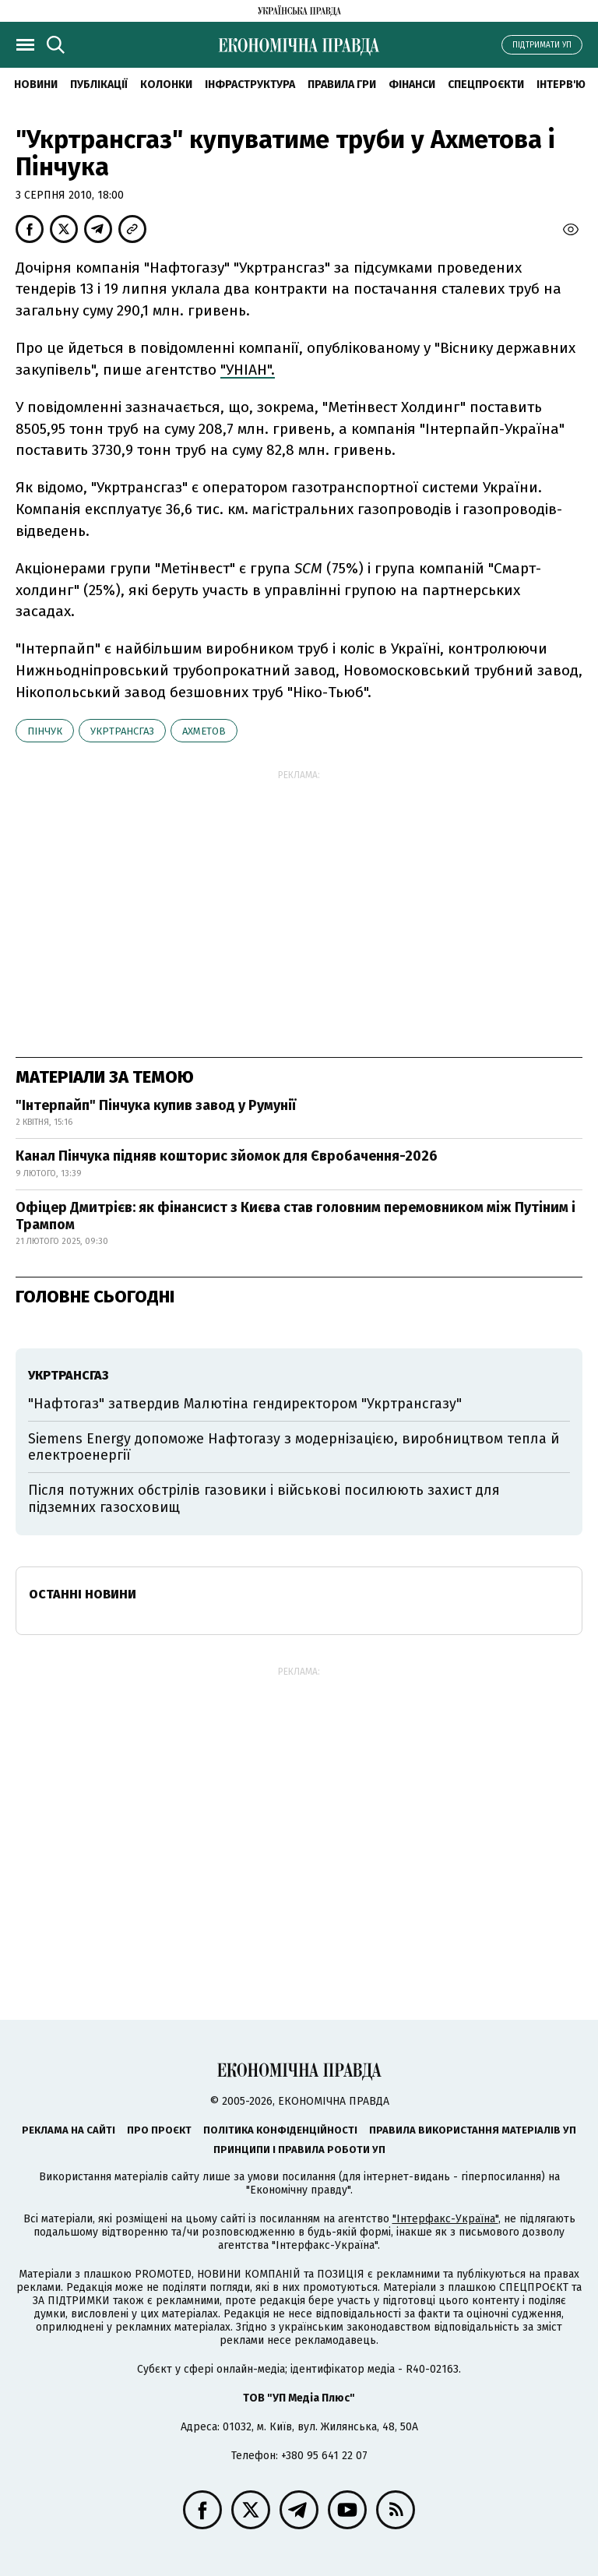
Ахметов (204, 731)
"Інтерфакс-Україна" (445, 2218)
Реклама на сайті (68, 2130)
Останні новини (82, 1594)
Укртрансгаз (122, 731)
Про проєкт (159, 2130)
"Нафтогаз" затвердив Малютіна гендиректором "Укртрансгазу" (245, 1403)
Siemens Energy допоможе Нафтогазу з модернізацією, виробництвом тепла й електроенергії (293, 1447)
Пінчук (44, 731)
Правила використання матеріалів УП (472, 2130)
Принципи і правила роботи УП (299, 2149)
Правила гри (342, 84)
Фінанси (412, 84)
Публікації (99, 84)
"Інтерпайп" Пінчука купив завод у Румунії (156, 1105)
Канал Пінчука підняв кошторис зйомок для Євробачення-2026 (227, 1156)
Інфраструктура (250, 84)
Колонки (166, 84)
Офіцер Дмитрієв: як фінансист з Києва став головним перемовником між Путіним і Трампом (295, 1216)
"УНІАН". (247, 370)
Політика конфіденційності (280, 2130)
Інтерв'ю (561, 84)
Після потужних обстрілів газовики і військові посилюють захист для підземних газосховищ (264, 1499)
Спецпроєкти (486, 84)
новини (36, 84)
